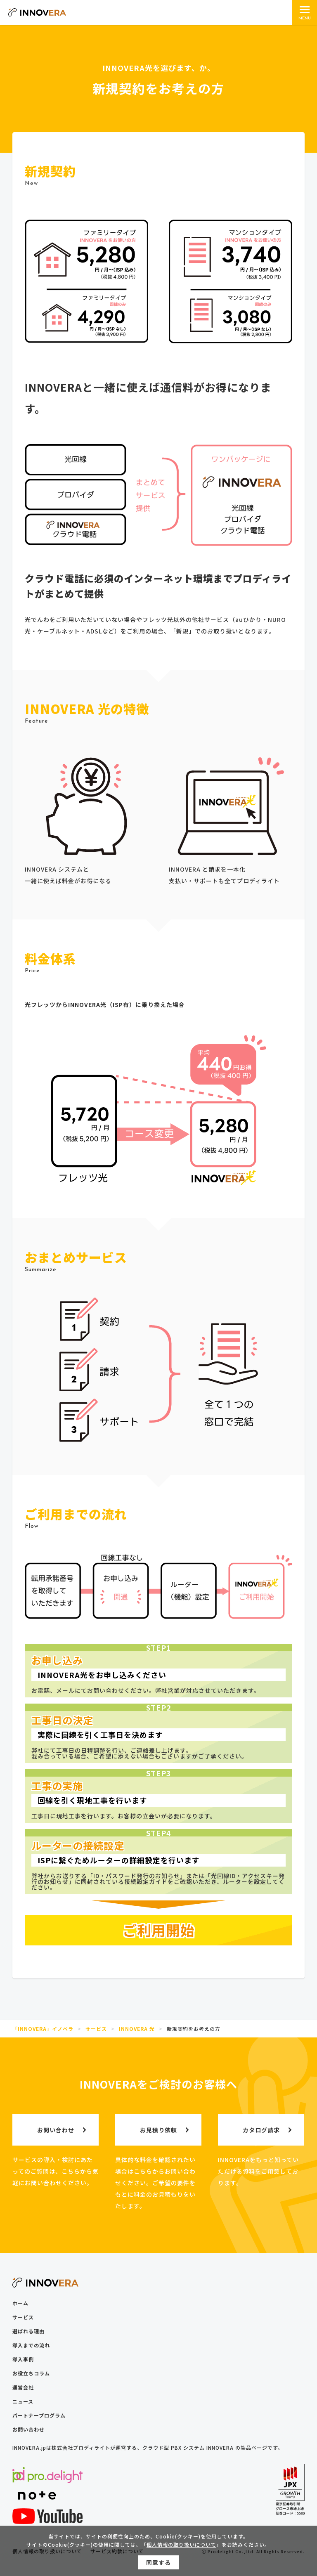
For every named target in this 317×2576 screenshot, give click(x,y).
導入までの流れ (31, 2345)
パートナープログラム (39, 2415)
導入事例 (23, 2359)
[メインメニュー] (304, 12)
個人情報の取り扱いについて (181, 2546)
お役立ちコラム (31, 2373)
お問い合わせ (28, 2429)
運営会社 (23, 2387)
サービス (23, 2317)
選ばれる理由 (28, 2331)
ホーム (20, 2303)
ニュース (22, 2401)
